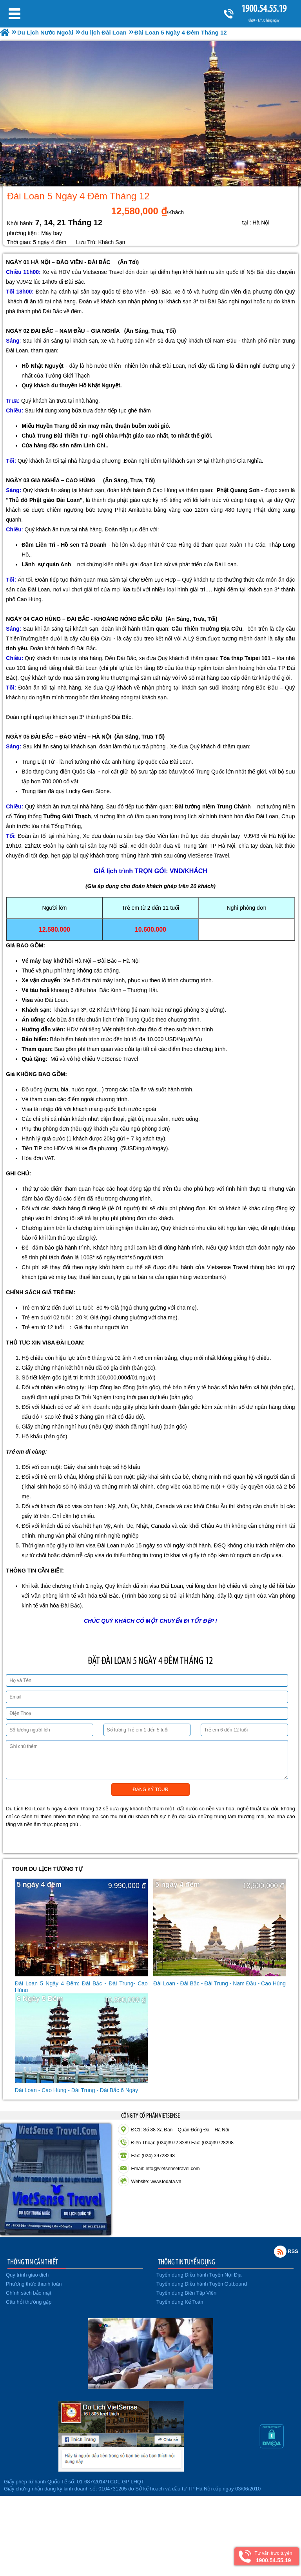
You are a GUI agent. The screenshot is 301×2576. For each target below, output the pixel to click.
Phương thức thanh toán (34, 2284)
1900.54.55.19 (263, 8)
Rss (280, 2251)
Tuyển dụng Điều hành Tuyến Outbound (201, 2284)
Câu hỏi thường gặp (29, 2302)
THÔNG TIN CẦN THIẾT (32, 2261)
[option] (150, 113)
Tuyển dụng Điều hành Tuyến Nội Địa (198, 2275)
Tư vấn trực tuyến (273, 2556)
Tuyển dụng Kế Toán (179, 2302)
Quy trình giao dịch (27, 2275)
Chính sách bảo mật (28, 2293)
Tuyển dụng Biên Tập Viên (186, 2293)
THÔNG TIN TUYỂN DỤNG (186, 2261)
